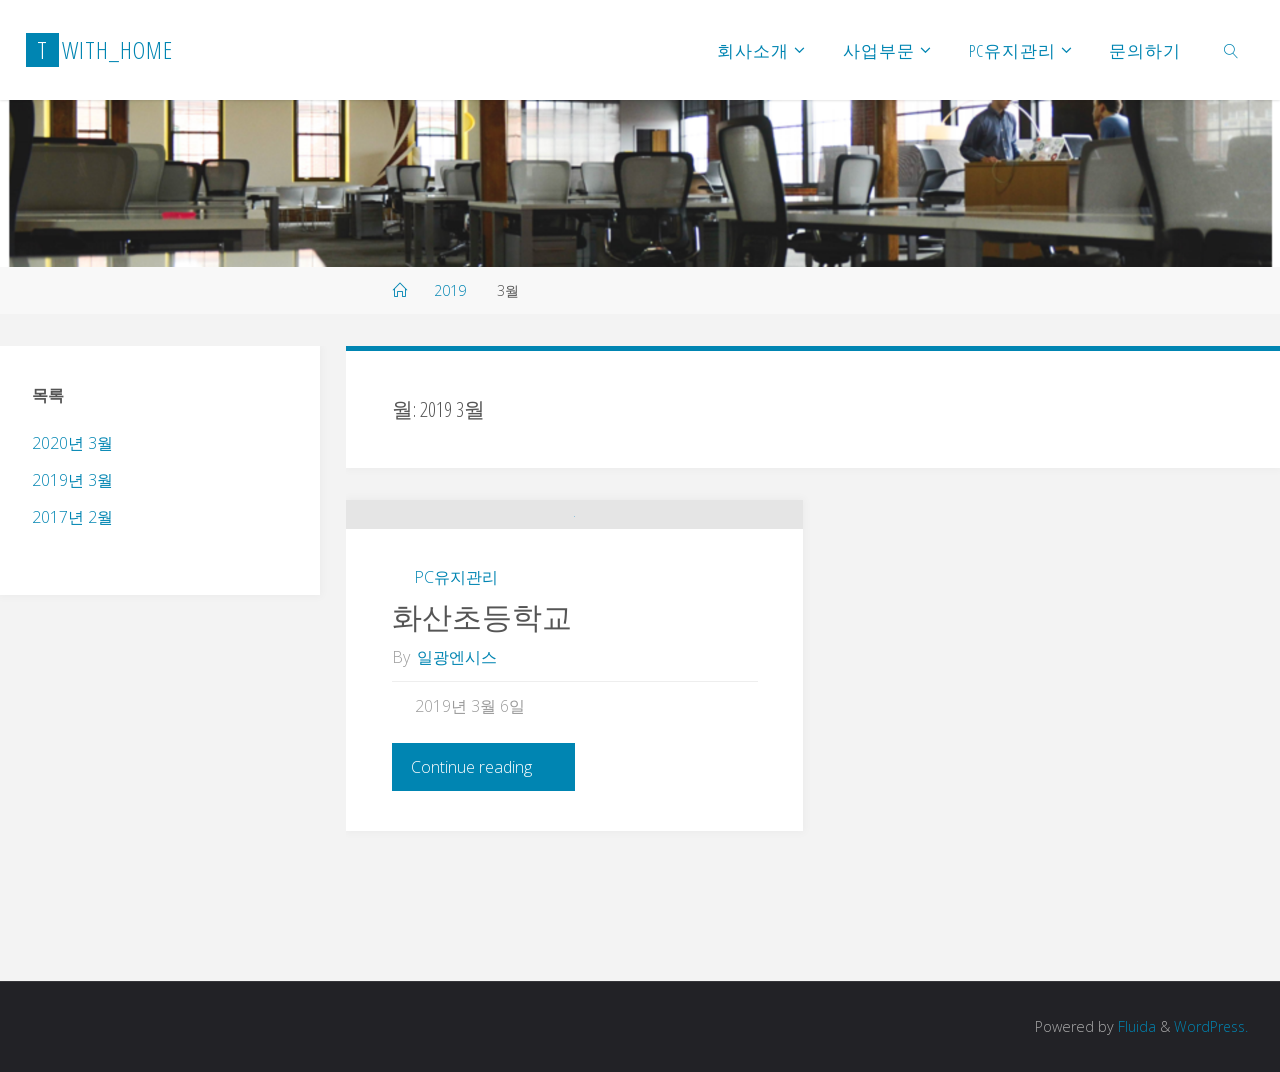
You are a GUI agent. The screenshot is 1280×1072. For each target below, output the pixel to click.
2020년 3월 (72, 443)
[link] (1231, 50)
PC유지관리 (456, 703)
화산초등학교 (482, 742)
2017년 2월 (72, 517)
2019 (450, 290)
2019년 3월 (72, 480)
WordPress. (1209, 1026)
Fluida (1132, 1026)
